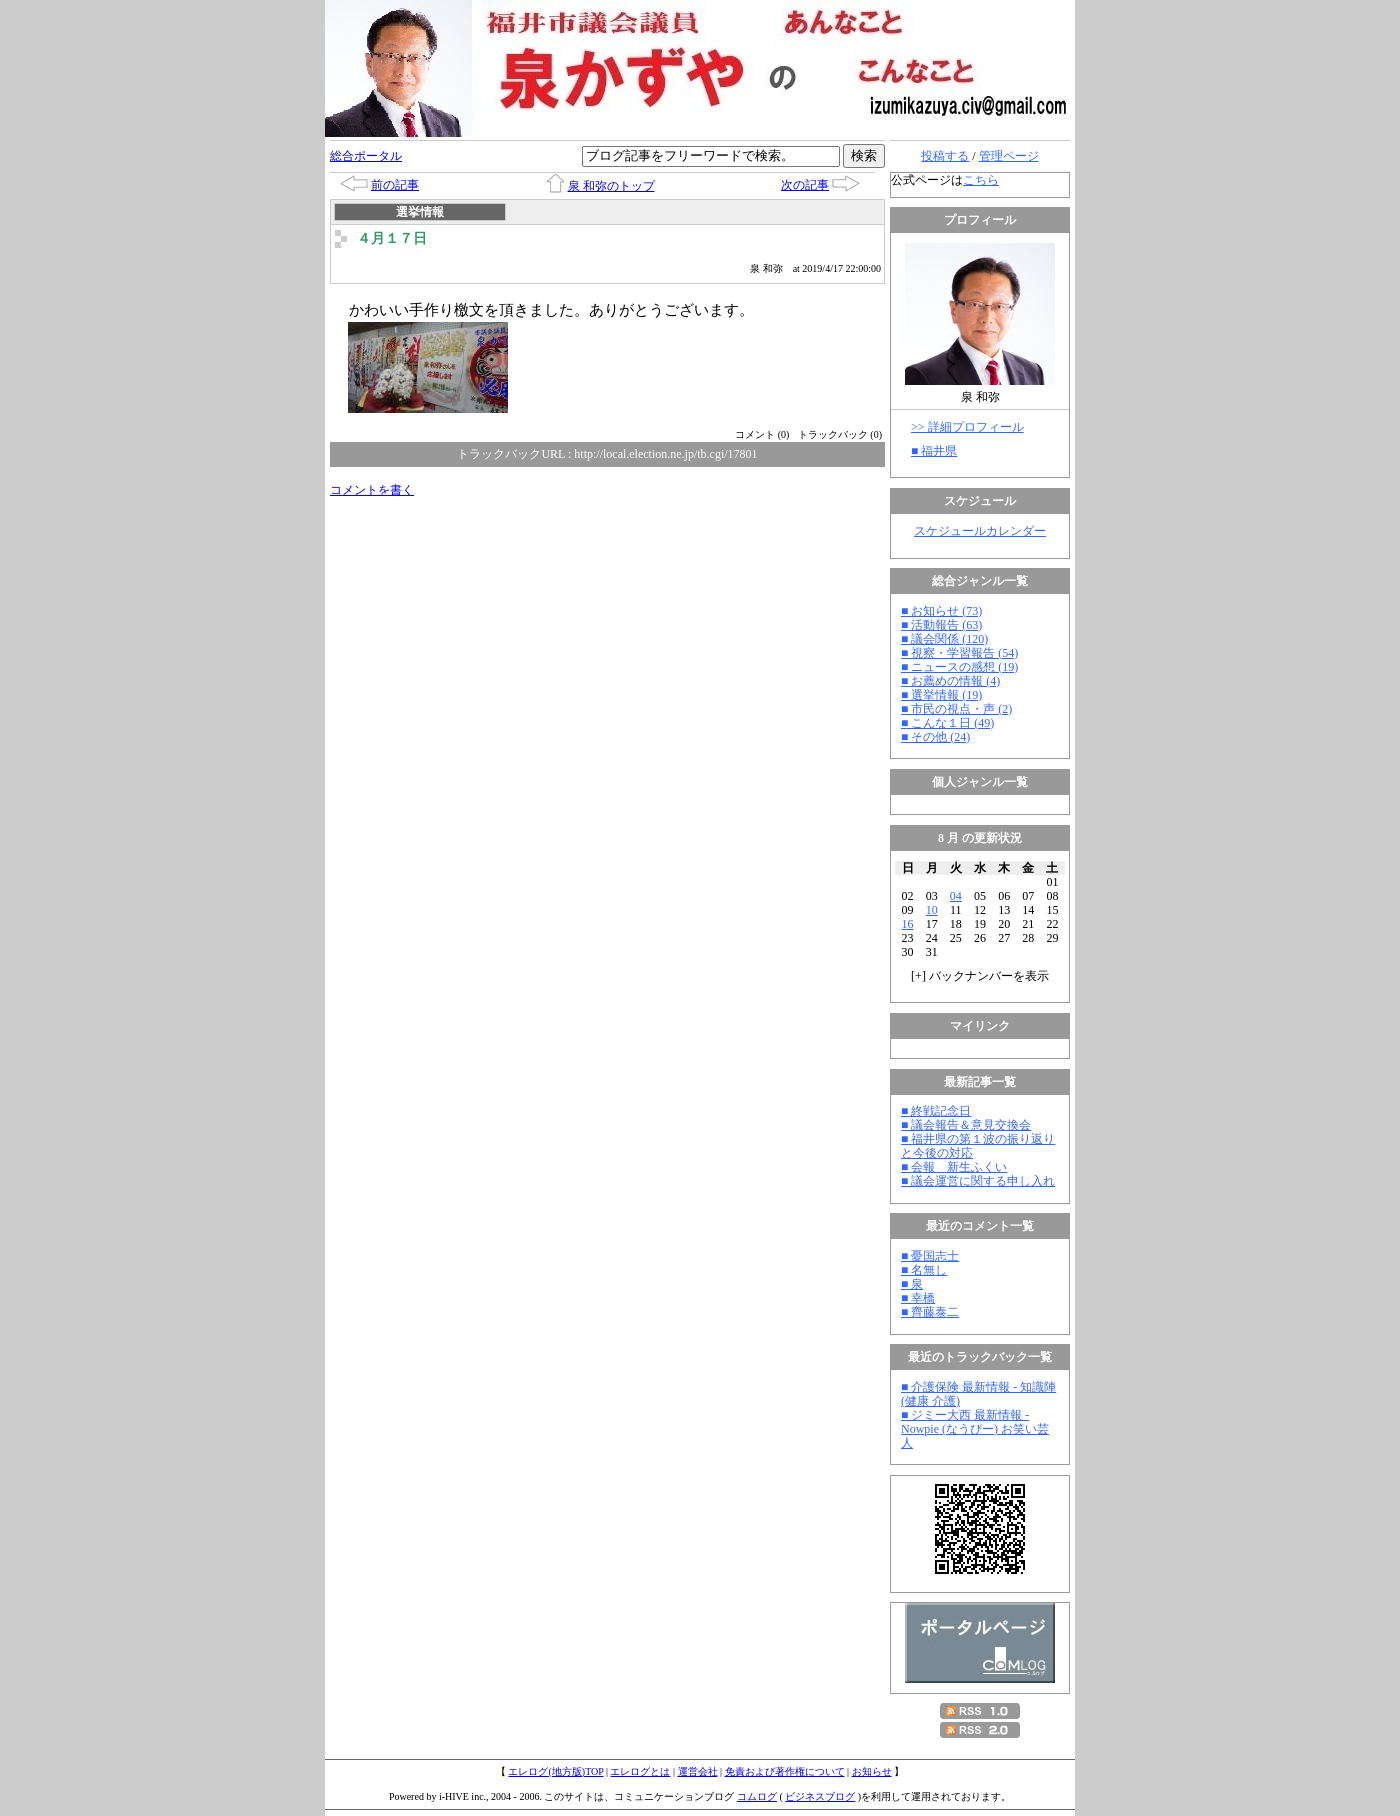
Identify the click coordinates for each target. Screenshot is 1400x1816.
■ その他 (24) (935, 737)
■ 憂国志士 (930, 1256)
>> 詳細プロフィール (967, 427)
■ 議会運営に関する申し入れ (978, 1181)
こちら (981, 180)
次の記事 (805, 185)
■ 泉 (912, 1284)
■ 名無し (924, 1270)
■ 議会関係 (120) (944, 639)
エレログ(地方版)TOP (555, 1771)
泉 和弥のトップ (611, 186)
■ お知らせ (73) (941, 611)
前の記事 (395, 185)
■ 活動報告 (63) (941, 625)
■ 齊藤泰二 (930, 1312)
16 (908, 924)
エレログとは (640, 1771)
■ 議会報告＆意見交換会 (966, 1125)
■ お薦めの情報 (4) (950, 681)
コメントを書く (372, 490)
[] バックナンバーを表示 (980, 976)
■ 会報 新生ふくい (954, 1167)
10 (932, 910)
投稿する (945, 156)
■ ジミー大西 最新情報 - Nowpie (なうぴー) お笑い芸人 (975, 1429)
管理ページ (1009, 156)
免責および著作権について (785, 1771)
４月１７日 (392, 238)
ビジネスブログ (820, 1796)
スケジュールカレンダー (980, 531)
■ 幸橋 (918, 1298)
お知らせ (872, 1771)
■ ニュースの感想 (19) (959, 667)
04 (956, 896)
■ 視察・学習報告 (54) (959, 653)
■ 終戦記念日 (936, 1111)
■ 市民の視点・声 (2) (956, 709)
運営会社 (698, 1771)
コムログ (757, 1796)
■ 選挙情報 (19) (941, 695)
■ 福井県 (934, 451)
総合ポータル (366, 156)
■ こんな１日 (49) (947, 723)
